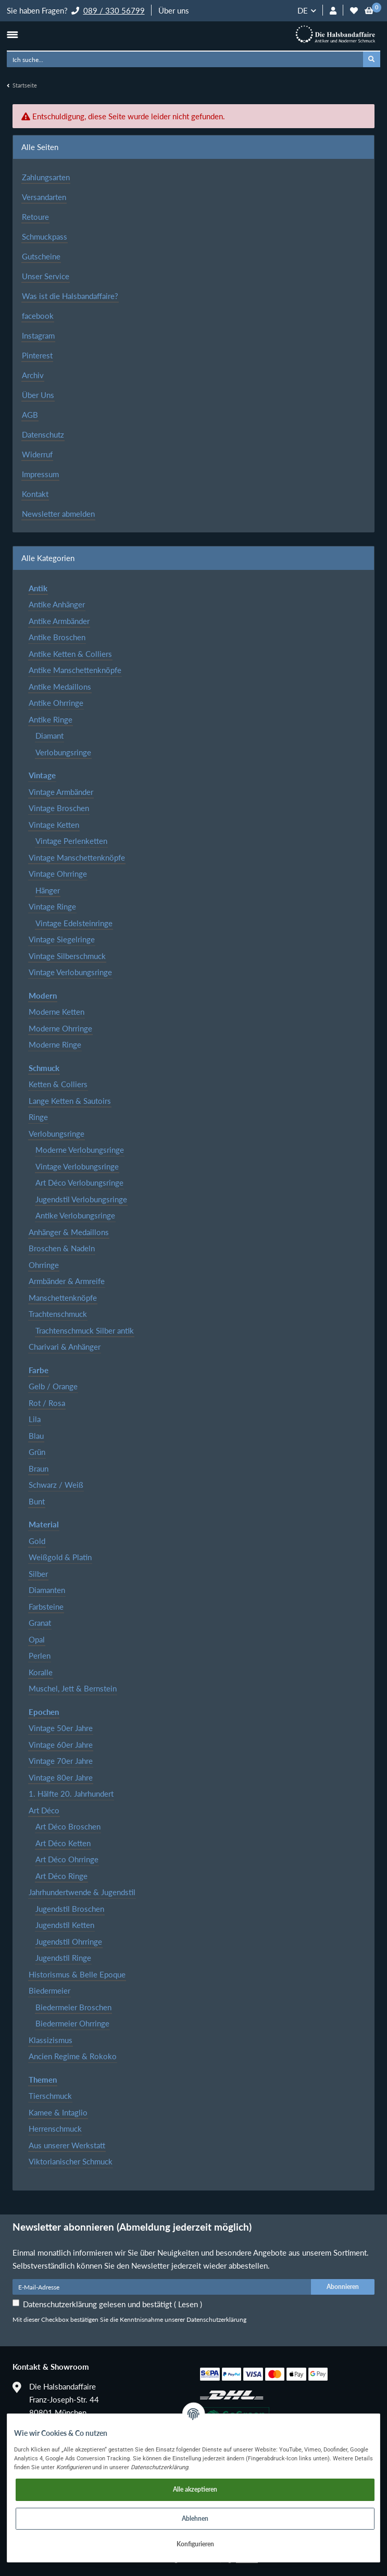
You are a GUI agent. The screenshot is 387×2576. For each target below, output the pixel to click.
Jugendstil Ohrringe (68, 1941)
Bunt (37, 1501)
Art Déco (44, 1810)
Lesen (188, 2304)
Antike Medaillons (60, 686)
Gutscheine (41, 256)
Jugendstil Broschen (69, 1908)
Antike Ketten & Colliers (70, 653)
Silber (38, 1573)
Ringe (38, 1117)
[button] (333, 10)
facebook (38, 315)
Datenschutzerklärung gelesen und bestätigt (112, 2304)
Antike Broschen (57, 637)
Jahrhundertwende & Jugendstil (82, 1892)
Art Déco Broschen (68, 1826)
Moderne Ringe (55, 1044)
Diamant (49, 735)
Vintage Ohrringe (58, 873)
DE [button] (302, 10)
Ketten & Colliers (58, 1084)
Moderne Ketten (56, 1011)
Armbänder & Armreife (67, 1281)
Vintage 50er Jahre (61, 1728)
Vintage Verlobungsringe (70, 972)
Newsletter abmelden (58, 513)
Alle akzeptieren (195, 2489)
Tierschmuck (50, 2095)
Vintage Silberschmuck (67, 956)
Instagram (38, 335)
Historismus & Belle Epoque (77, 1974)
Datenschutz (43, 434)
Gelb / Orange (53, 1386)
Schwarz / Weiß (56, 1484)
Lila (35, 1419)
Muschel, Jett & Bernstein (73, 1688)
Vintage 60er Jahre (61, 1744)
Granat (40, 1622)
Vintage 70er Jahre (61, 1760)
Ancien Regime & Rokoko (73, 2056)
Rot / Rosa (47, 1403)
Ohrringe (44, 1265)
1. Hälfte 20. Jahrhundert (71, 1793)
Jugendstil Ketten (64, 1925)
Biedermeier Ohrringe (72, 2023)
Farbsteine (46, 1606)
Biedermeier (49, 1990)
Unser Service (45, 276)
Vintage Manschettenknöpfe (77, 857)
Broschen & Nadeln (62, 1248)
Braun (38, 1468)
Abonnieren (343, 2287)
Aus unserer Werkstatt (67, 2145)
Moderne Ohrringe (60, 1028)
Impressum (40, 474)
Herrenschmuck (55, 2128)
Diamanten (47, 1590)
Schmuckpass (44, 236)
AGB (30, 414)
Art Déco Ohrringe (66, 1859)
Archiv (33, 375)
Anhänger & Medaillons (69, 1232)
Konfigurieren (195, 2544)
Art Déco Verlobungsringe (79, 1182)
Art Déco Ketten (63, 1843)
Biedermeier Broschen (73, 2007)
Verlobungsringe (63, 752)
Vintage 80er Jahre (61, 1777)
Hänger (47, 890)
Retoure (35, 216)
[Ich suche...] (185, 59)
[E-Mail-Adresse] (162, 2287)
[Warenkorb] (369, 10)
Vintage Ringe (52, 906)
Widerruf (37, 454)
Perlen (40, 1655)
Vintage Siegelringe (62, 939)
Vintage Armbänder (61, 792)
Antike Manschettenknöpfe (75, 670)
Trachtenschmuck (58, 1313)
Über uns (173, 10)
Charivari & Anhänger (65, 1346)
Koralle (41, 1672)
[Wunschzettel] (354, 10)
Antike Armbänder (59, 621)
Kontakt (35, 494)
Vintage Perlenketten (71, 840)
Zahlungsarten (46, 177)
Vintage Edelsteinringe (74, 923)
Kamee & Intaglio (58, 2112)
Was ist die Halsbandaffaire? (70, 296)
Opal (37, 1639)
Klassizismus (50, 2040)
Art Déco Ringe (61, 1876)
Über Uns (38, 395)
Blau (36, 1435)
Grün (37, 1452)
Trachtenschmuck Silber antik (84, 1330)
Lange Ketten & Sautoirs (70, 1100)
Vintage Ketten (54, 824)
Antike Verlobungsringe (75, 1215)
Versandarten (44, 197)
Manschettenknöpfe (63, 1297)
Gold (37, 1541)
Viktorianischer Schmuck (71, 2161)
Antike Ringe (50, 719)
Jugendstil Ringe (63, 1957)
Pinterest (37, 355)
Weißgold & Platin (60, 1557)
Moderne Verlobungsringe (79, 1149)
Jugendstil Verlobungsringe (81, 1199)
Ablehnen (195, 2518)
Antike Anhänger (57, 604)
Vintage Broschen (59, 808)
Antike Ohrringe (56, 702)
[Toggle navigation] (12, 34)
